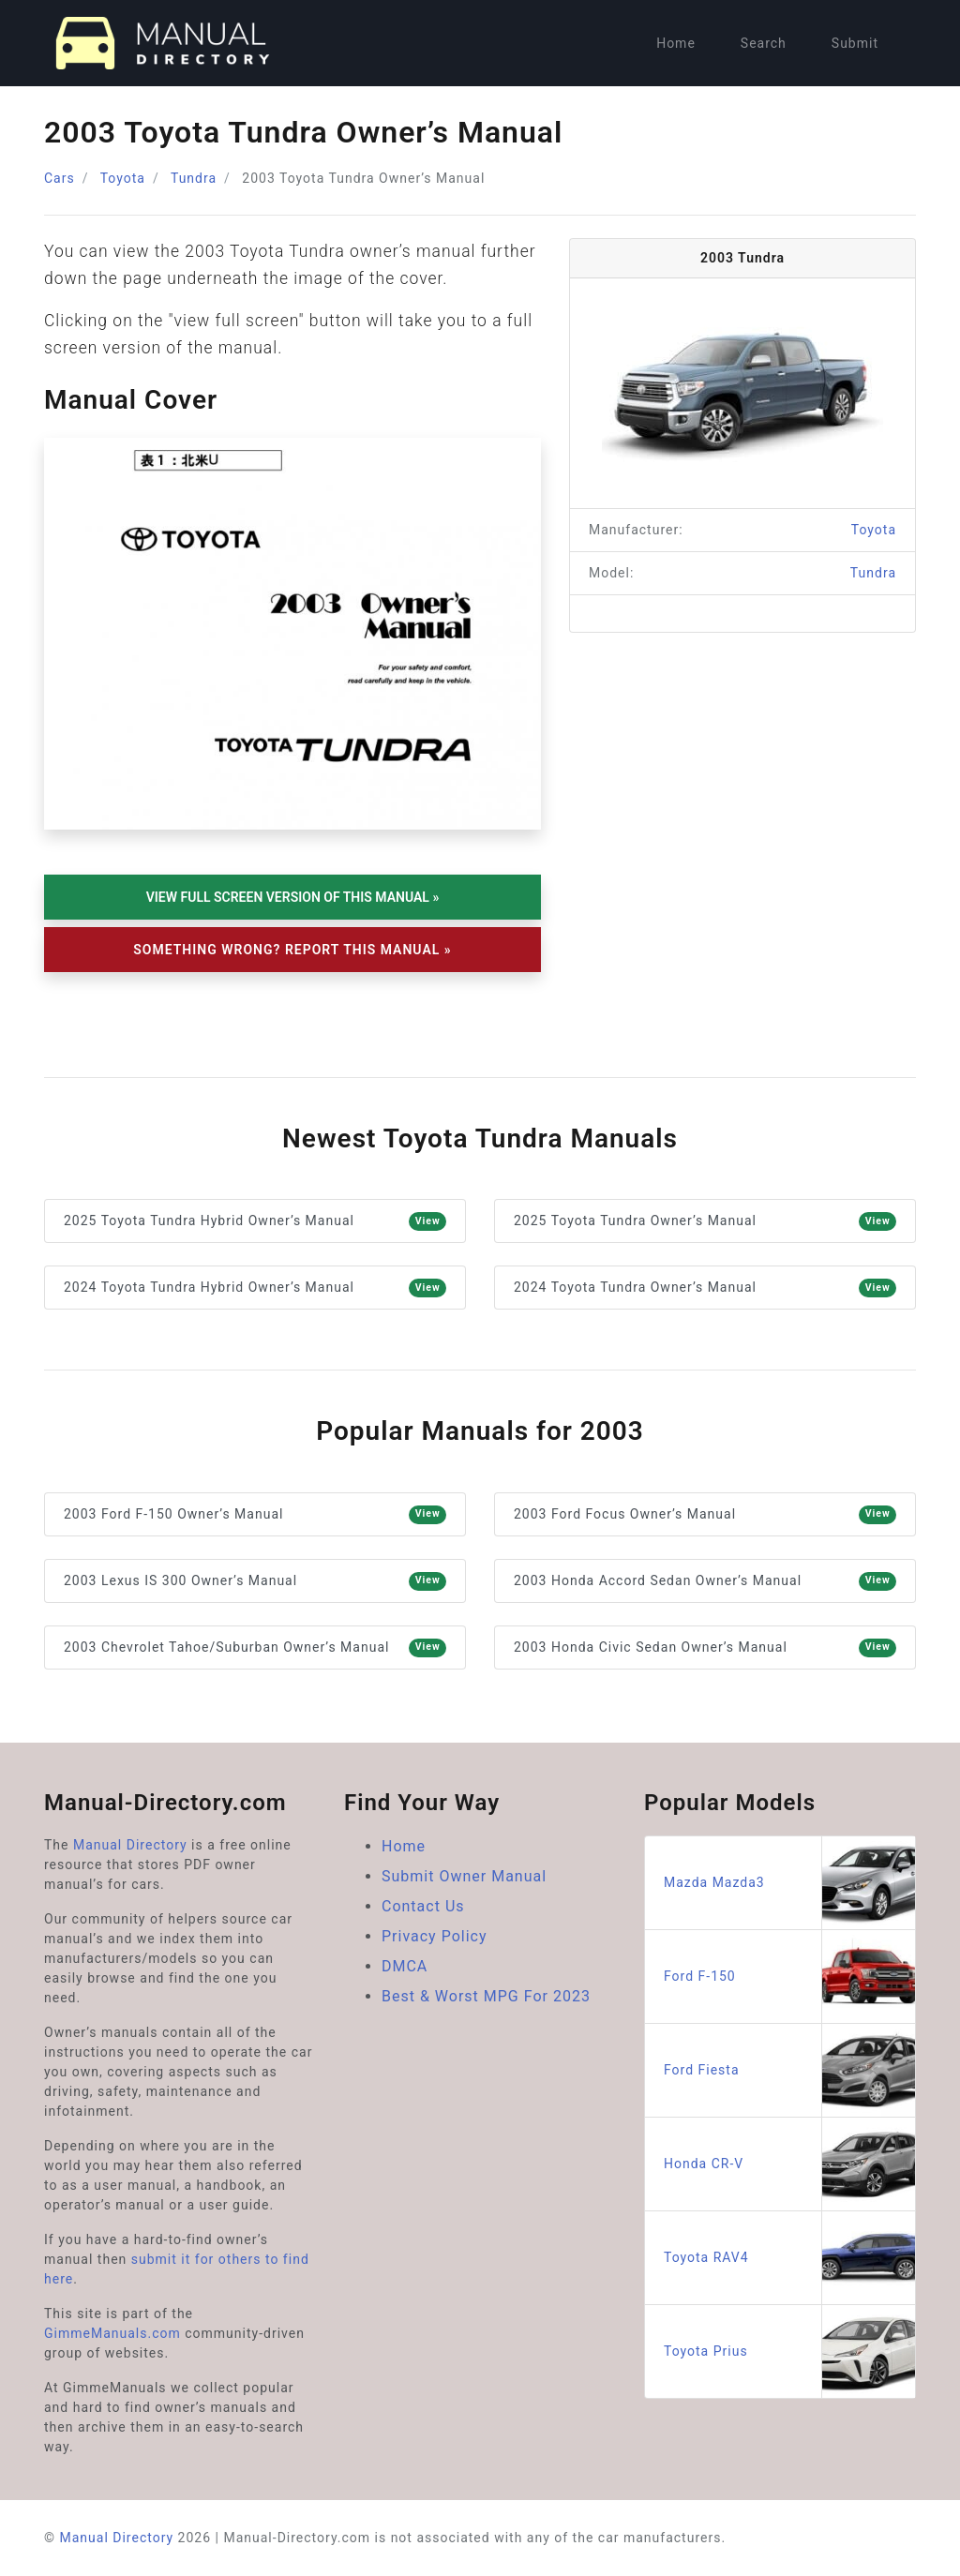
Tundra (194, 178)
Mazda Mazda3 (789, 1882)
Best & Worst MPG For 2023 (486, 1996)
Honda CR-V (789, 2164)
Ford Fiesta (789, 2070)
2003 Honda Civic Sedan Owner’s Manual (705, 1648)
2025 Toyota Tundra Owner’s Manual (705, 1221)
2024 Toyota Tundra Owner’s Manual (705, 1288)
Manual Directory (130, 1844)
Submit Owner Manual (464, 1876)
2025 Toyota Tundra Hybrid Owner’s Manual (255, 1221)
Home (676, 43)
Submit (855, 43)
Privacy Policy (435, 1936)
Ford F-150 (789, 1976)
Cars (59, 178)
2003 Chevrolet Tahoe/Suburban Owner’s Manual (255, 1648)
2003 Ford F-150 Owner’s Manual (255, 1514)
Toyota (122, 178)
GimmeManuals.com (112, 2333)
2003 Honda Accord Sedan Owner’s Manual (705, 1581)
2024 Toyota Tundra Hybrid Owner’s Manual (255, 1288)
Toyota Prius (789, 2351)
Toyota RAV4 (789, 2257)
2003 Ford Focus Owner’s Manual (705, 1514)
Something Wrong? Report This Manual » (292, 949)
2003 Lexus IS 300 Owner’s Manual (255, 1581)
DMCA (405, 1966)
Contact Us (423, 1906)
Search (764, 43)
